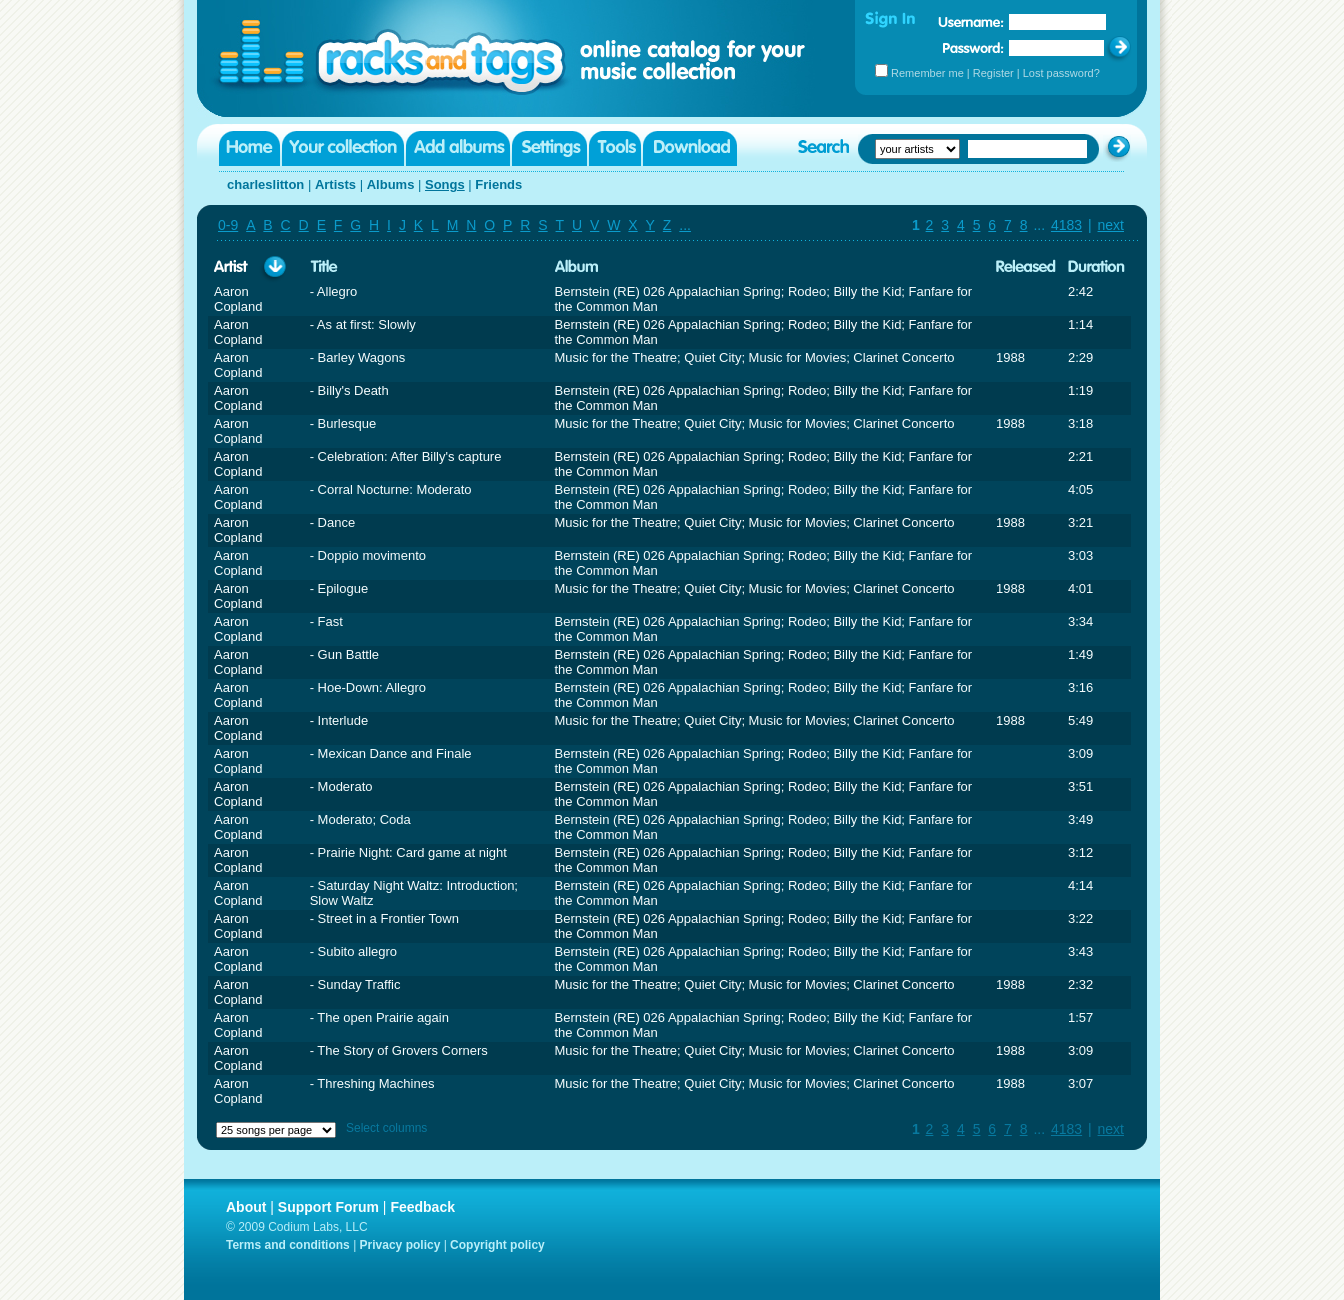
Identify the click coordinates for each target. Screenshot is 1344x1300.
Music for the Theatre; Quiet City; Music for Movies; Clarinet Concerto (755, 357)
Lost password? (1061, 73)
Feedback (422, 1207)
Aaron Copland (238, 299)
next (1111, 225)
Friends (498, 184)
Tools (615, 148)
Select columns (386, 1128)
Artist (231, 267)
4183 (1066, 225)
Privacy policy (400, 1245)
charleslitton (265, 184)
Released (1026, 267)
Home (249, 148)
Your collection (343, 148)
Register (993, 73)
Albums (391, 184)
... (685, 225)
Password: (973, 47)
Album (577, 267)
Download (690, 148)
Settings (549, 148)
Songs (445, 184)
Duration (1096, 267)
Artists (335, 184)
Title (324, 267)
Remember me (927, 73)
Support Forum (328, 1207)
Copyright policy (497, 1245)
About (246, 1207)
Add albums (458, 148)
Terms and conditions (288, 1245)
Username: (971, 22)
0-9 (228, 225)
